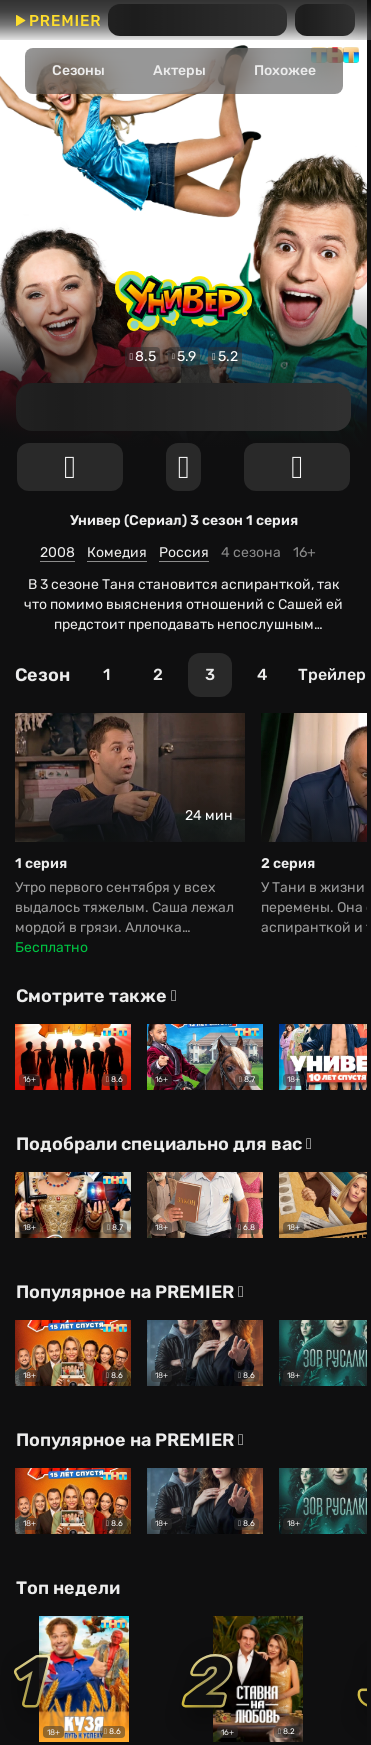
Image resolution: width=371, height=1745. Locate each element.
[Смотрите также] (98, 996)
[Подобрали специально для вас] (166, 1144)
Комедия (117, 552)
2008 (57, 552)
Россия (184, 552)
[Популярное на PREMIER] (132, 1292)
